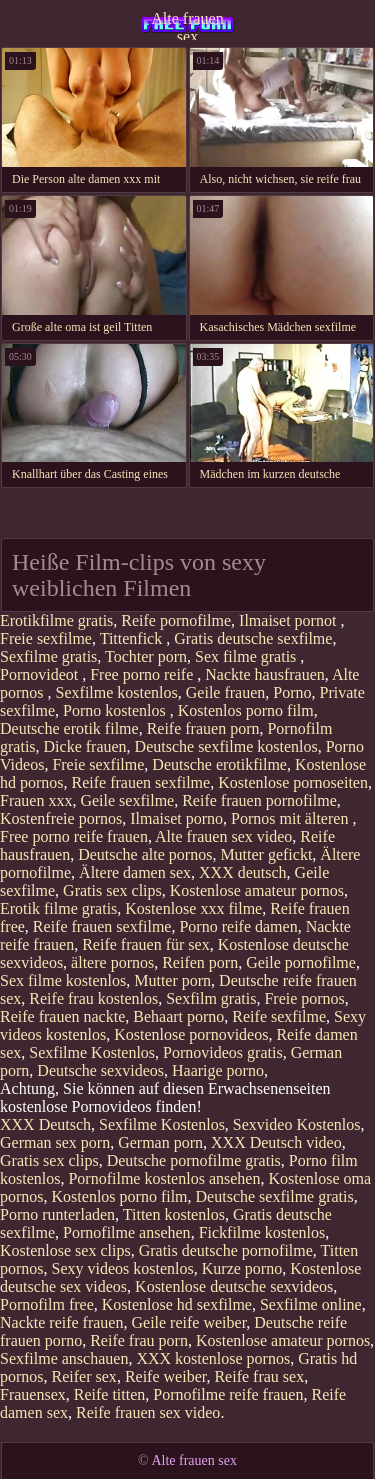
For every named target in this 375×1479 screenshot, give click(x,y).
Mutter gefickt (266, 854)
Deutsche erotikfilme (219, 764)
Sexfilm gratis (211, 998)
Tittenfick (133, 638)
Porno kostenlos (116, 710)
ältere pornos (112, 962)
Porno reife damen (238, 926)
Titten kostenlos (174, 1214)
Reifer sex (84, 1376)
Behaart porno (178, 1016)
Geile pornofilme (301, 962)
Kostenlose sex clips (65, 1250)
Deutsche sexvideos (100, 1070)
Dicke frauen (85, 746)
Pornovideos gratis (223, 1052)
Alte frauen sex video (223, 836)
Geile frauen (226, 692)
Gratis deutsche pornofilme (226, 1250)
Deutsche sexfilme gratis (275, 1196)
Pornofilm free (47, 1304)
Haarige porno (218, 1070)
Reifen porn (200, 962)
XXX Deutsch (45, 1124)
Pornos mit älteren (291, 818)
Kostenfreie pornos (61, 818)
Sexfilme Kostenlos (92, 1052)
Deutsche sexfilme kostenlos (226, 746)
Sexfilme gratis (48, 656)
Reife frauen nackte (62, 1016)
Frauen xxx (36, 800)
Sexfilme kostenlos (117, 692)
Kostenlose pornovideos (191, 1034)
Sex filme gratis (247, 656)
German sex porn (55, 1142)
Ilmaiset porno (176, 818)
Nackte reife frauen (61, 1322)
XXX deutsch (243, 872)
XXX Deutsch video (276, 1142)
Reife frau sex (259, 1376)
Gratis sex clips (112, 890)
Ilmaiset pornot (289, 620)
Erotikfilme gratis (56, 620)
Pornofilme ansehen (127, 1232)
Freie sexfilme (46, 638)
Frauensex (33, 1394)
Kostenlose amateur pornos (257, 890)
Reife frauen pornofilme (259, 800)
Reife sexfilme (279, 1016)
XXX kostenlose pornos (213, 1358)
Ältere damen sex (135, 872)
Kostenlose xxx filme (193, 908)
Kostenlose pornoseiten (293, 782)
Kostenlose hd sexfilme (177, 1304)
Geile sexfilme (127, 800)
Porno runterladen (57, 1214)
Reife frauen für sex (146, 944)
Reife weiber (166, 1376)
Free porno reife (143, 674)
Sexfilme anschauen (64, 1358)
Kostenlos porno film (246, 710)
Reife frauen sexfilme (141, 782)
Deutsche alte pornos (145, 854)
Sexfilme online (311, 1304)
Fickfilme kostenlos (262, 1232)
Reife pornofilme (176, 620)
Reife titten (110, 1394)
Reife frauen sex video (148, 1412)
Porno (292, 692)
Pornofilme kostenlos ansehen (164, 1178)
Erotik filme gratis (58, 908)
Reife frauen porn (203, 728)
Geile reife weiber (188, 1322)
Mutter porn (172, 980)
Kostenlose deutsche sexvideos (234, 1286)
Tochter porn (146, 656)
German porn (160, 1142)
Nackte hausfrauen (265, 674)
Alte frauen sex (187, 25)
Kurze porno (242, 1268)
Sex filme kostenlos (63, 980)
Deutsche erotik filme (69, 728)
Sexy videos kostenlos (123, 1268)
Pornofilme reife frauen (228, 1394)
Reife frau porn (139, 1340)
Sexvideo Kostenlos (297, 1124)
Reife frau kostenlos (93, 998)
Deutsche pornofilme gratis (194, 1160)
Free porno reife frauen (74, 836)
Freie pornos (304, 998)
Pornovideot (41, 674)
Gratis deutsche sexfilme (253, 638)
